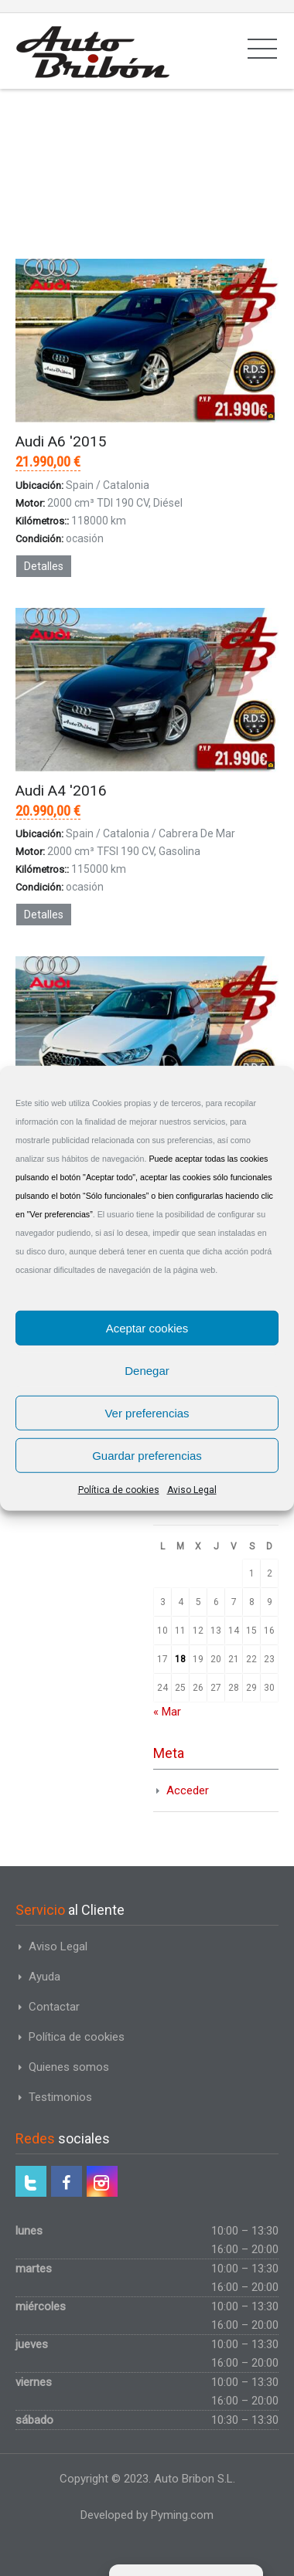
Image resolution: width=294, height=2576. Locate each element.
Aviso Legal (192, 1490)
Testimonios (60, 2097)
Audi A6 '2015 (61, 441)
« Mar (167, 1712)
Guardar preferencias (147, 1454)
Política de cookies (118, 1490)
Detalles (43, 566)
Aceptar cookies (147, 1327)
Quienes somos (69, 2067)
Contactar (54, 2007)
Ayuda (44, 1977)
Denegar (147, 1369)
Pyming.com (182, 2515)
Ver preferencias (146, 1412)
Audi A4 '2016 (61, 790)
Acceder (187, 1790)
